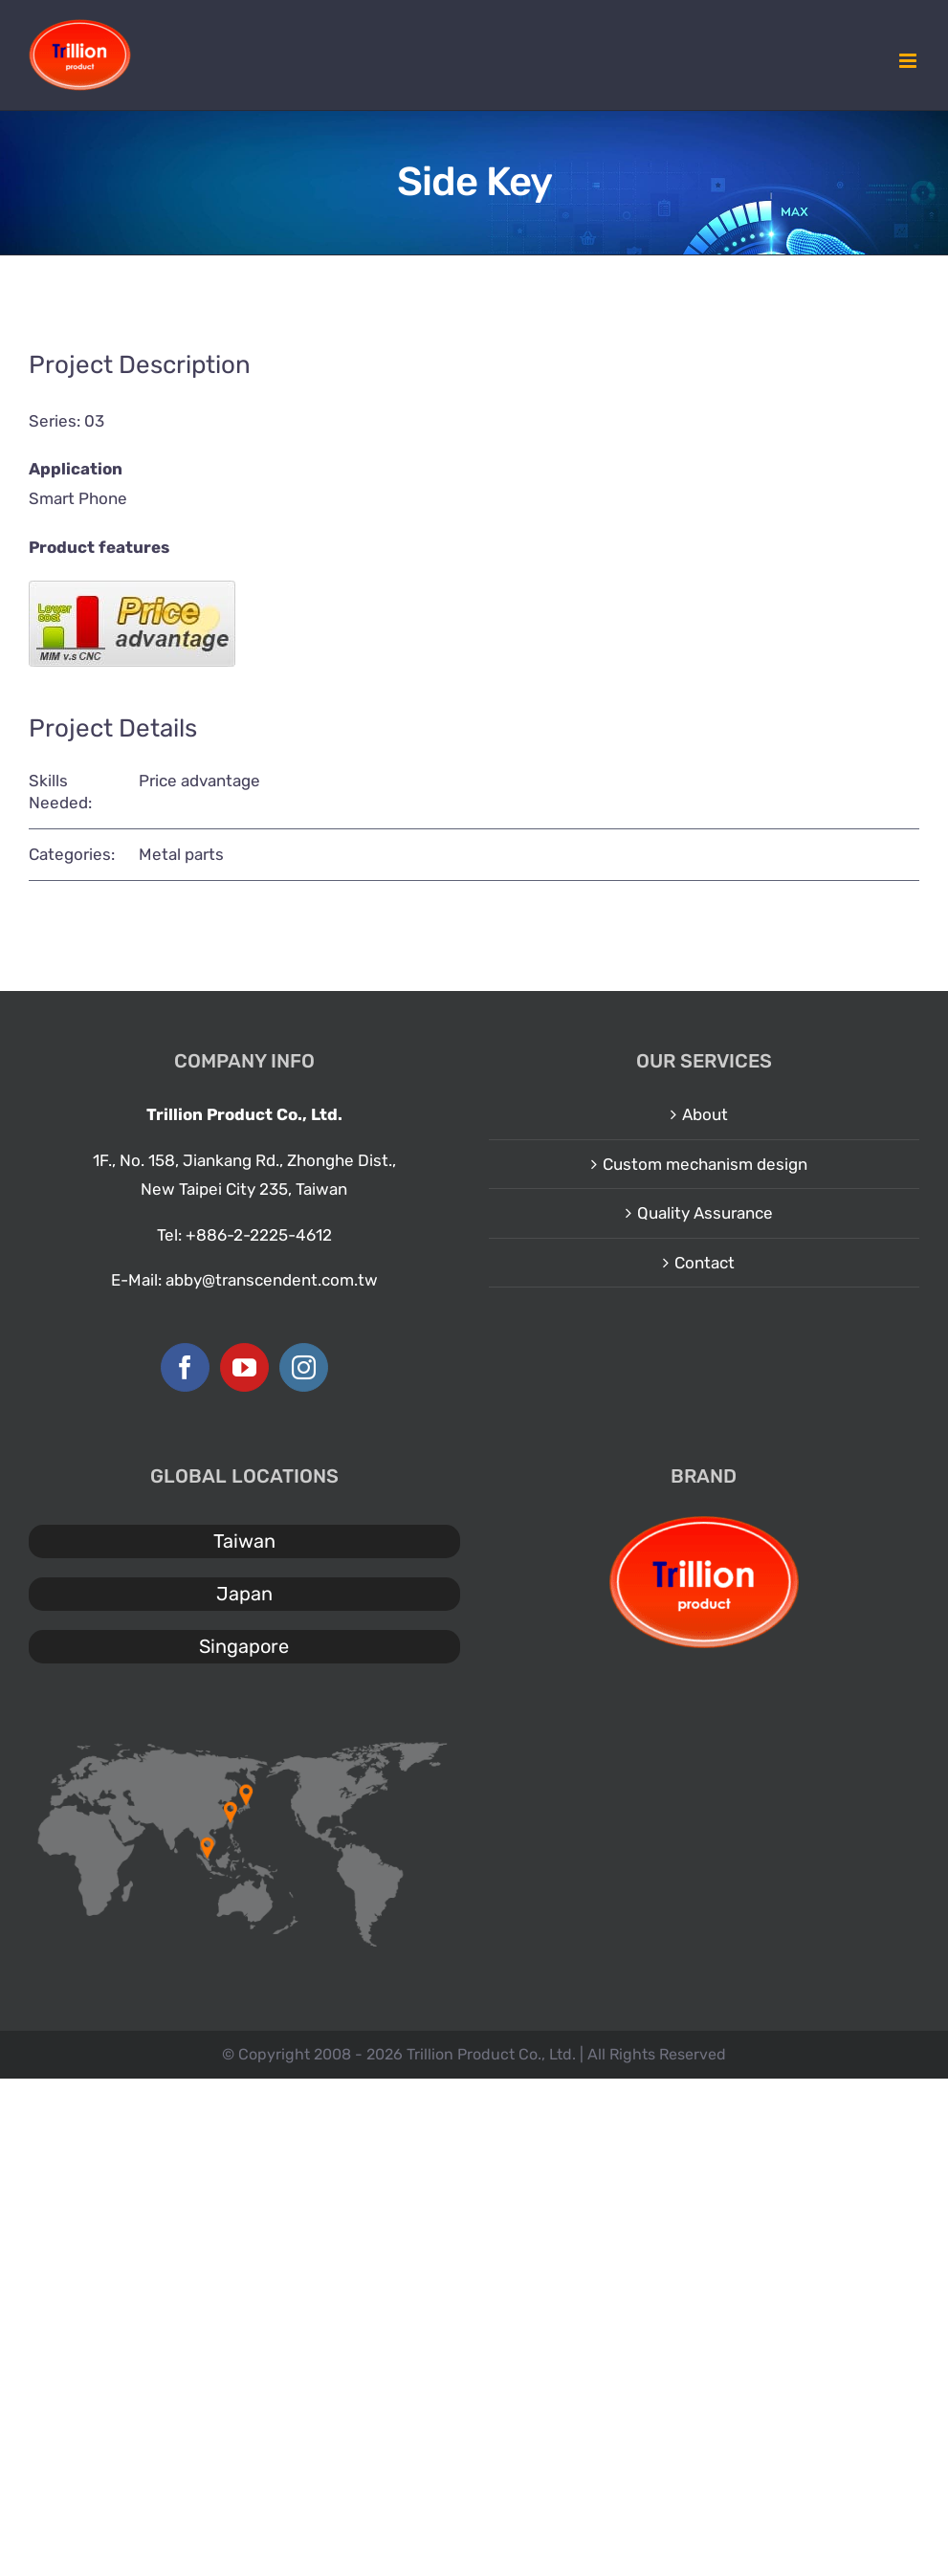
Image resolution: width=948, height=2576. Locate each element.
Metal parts (181, 854)
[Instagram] (303, 1367)
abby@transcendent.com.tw (271, 1279)
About (705, 1114)
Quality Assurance (705, 1212)
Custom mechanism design (705, 1164)
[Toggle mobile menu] (909, 61)
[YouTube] (244, 1367)
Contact (704, 1262)
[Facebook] (185, 1367)
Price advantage (199, 780)
